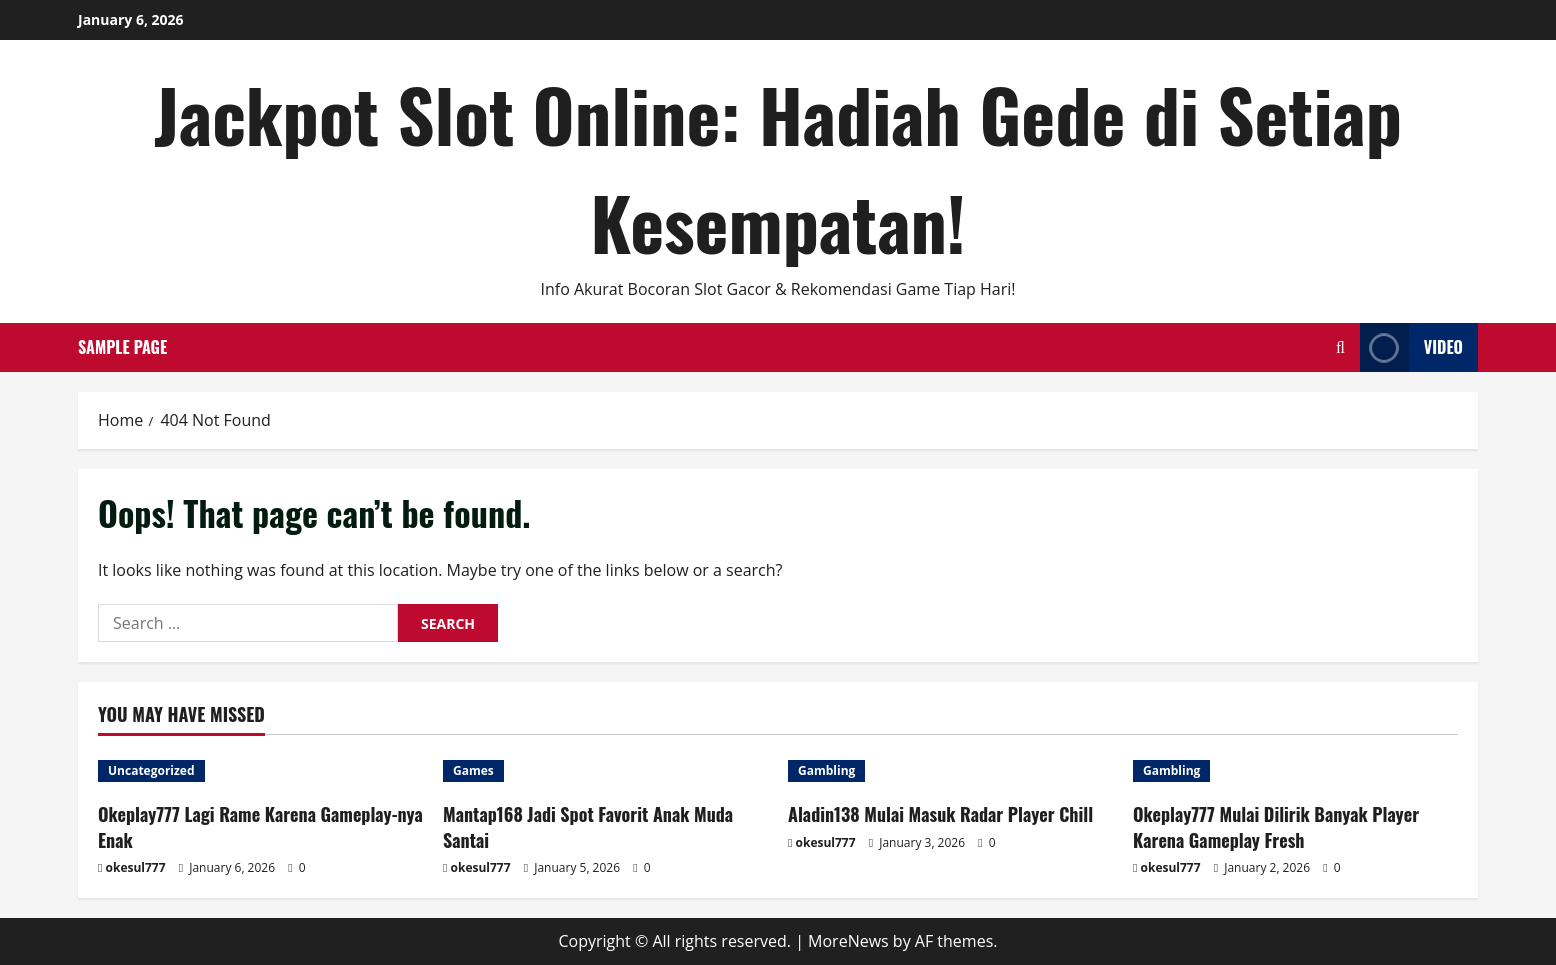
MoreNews (848, 941)
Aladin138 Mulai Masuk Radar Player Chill (940, 814)
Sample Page (122, 347)
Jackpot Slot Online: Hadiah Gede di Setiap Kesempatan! (778, 167)
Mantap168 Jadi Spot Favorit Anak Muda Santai (588, 826)
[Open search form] (1340, 347)
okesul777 (136, 867)
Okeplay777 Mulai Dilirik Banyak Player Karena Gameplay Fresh (1276, 826)
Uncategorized (151, 770)
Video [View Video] (1411, 347)
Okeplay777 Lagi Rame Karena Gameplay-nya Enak (260, 826)
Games (473, 770)
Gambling (826, 770)
